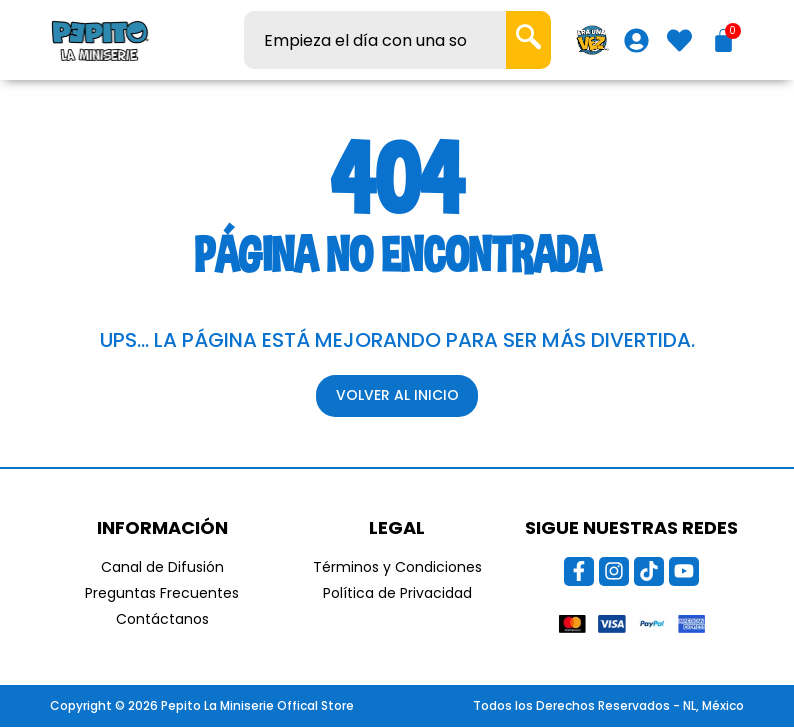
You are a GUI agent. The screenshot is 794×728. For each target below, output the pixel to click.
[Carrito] (723, 40)
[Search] (528, 40)
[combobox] (375, 40)
